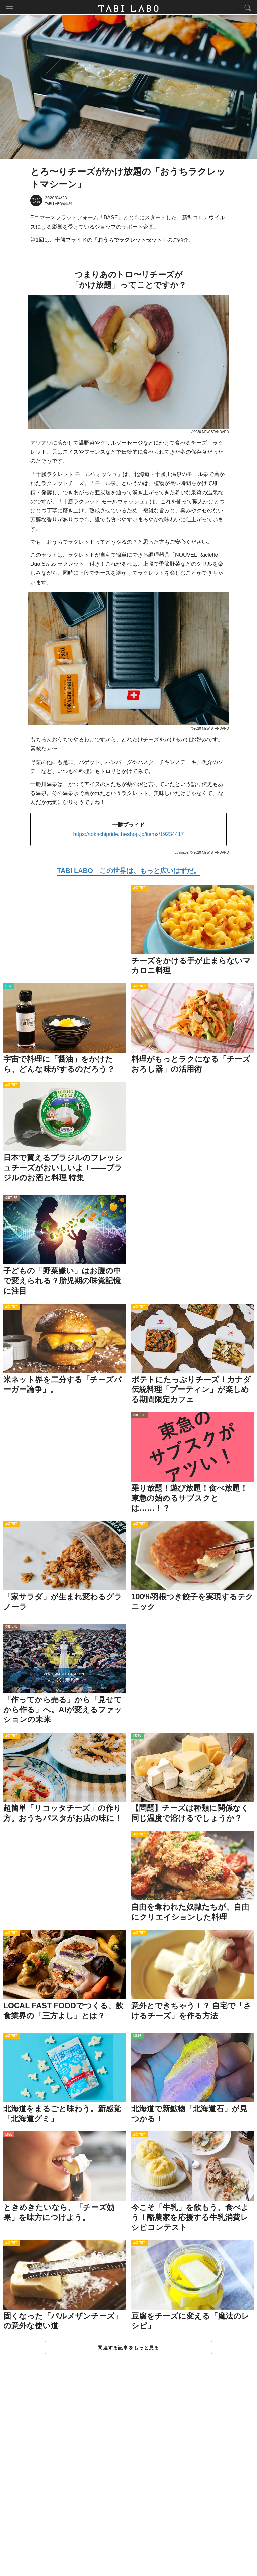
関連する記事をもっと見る (128, 2349)
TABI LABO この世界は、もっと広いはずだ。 (128, 872)
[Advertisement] (128, 2473)
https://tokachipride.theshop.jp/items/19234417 (128, 836)
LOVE (8, 2137)
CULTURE (11, 1200)
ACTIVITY (139, 890)
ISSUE (137, 1738)
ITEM (8, 989)
